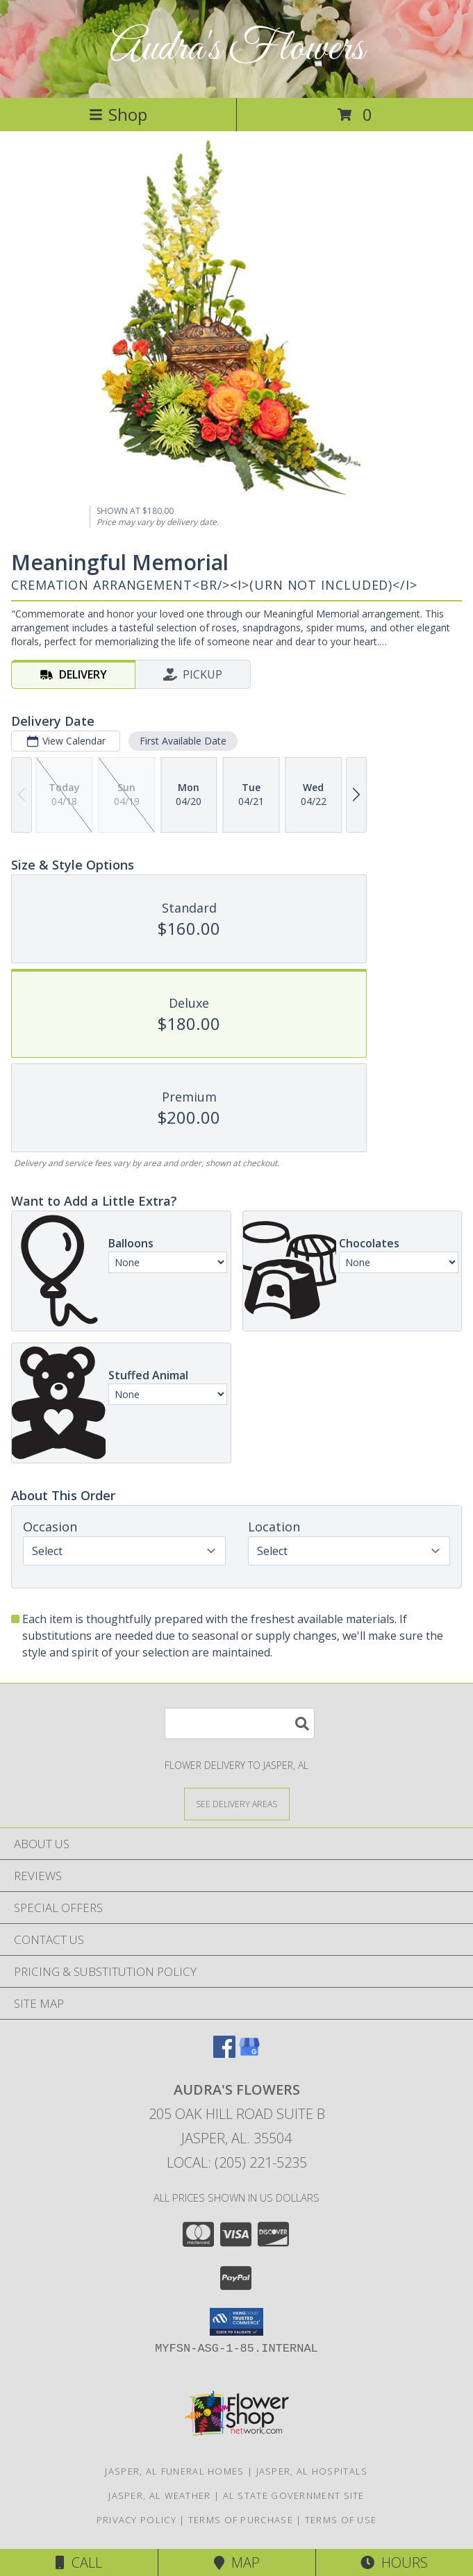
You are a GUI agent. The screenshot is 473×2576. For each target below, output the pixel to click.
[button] (236, 2322)
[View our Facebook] (224, 2053)
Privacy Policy (136, 2519)
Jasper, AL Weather (159, 2495)
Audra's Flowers (237, 49)
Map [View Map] (237, 2562)
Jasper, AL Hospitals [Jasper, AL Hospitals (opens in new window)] (312, 2471)
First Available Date (183, 740)
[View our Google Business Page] (249, 2053)
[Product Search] (240, 1723)
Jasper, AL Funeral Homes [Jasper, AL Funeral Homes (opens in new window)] (174, 2471)
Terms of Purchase (240, 2519)
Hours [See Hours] (394, 2562)
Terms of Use (341, 2519)
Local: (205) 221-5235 (237, 2162)
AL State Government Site (294, 2495)
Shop (118, 114)
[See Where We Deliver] (237, 1803)
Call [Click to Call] (79, 2562)
